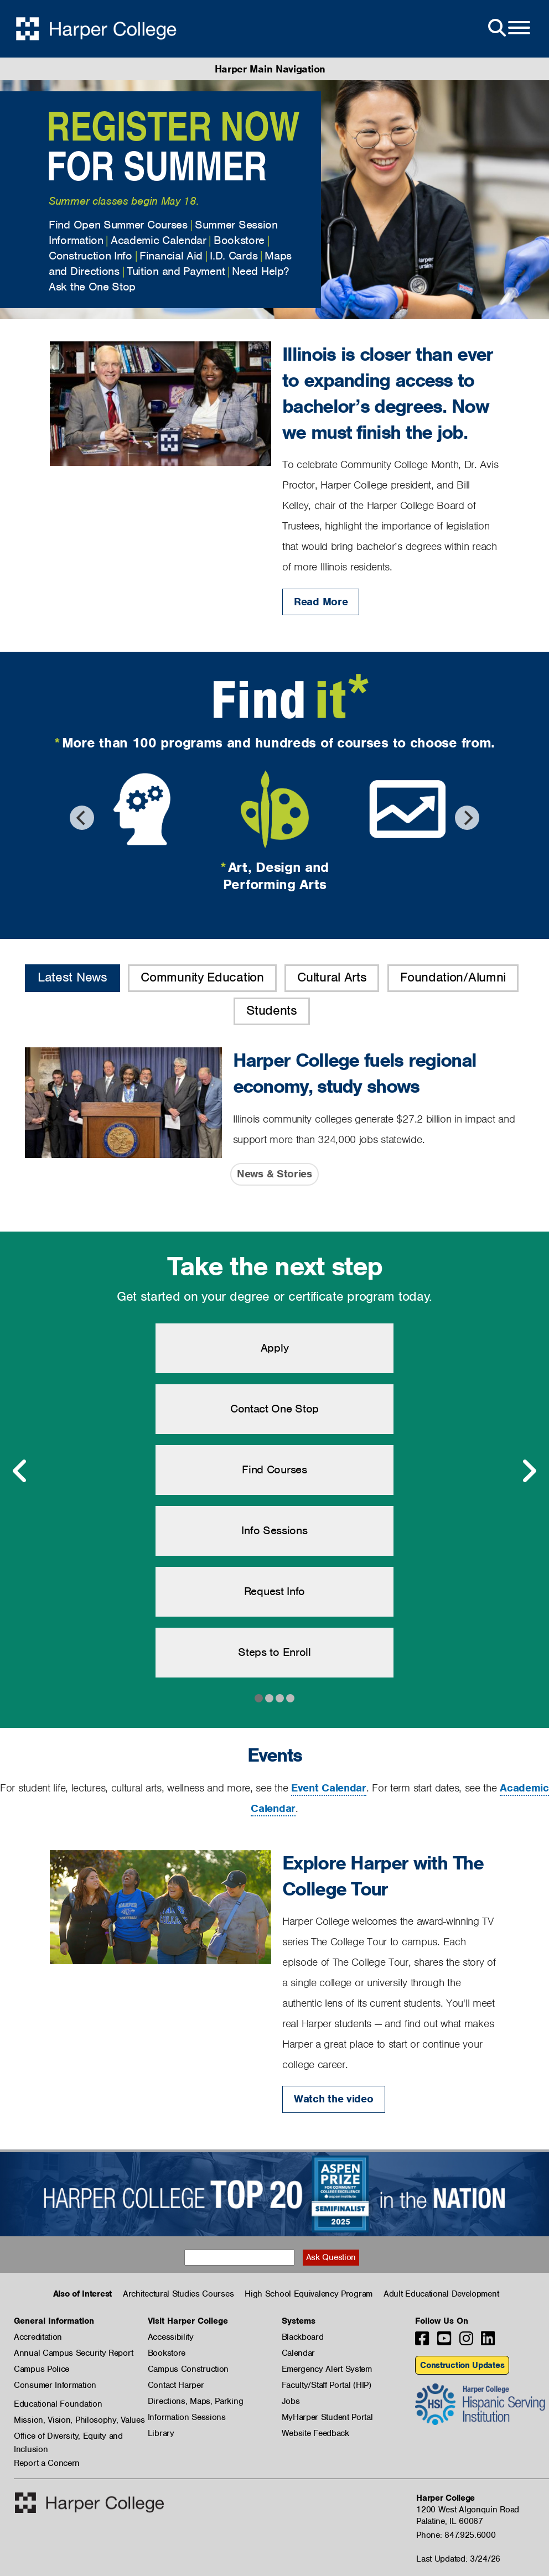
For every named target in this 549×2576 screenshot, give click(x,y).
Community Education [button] (202, 977)
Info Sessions (274, 1530)
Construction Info (90, 255)
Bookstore (239, 240)
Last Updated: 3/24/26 (458, 2558)
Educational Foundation (58, 2403)
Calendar (298, 2353)
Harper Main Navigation (270, 69)
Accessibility (171, 2337)
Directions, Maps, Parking (196, 2401)
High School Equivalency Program (308, 2293)
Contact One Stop (274, 1408)
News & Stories (274, 1174)
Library (161, 2433)
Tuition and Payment (176, 271)
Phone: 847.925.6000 (455, 2535)
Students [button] (271, 1010)
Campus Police (41, 2369)
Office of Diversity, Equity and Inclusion (68, 2436)
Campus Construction (188, 2369)
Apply (275, 1348)
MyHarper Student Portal (327, 2417)
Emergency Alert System (327, 2369)
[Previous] (82, 818)
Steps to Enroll (274, 1652)
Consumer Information (55, 2385)
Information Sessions (187, 2417)
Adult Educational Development (441, 2293)
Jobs (291, 2401)
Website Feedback (315, 2433)
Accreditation (38, 2337)
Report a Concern (47, 2463)
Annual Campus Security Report (73, 2353)
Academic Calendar (158, 240)
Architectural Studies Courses (178, 2293)
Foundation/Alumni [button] (453, 977)
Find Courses (274, 1469)
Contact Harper (176, 2385)
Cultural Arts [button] (331, 977)
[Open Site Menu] (508, 28)
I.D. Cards (233, 255)
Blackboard (303, 2337)
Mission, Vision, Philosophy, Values (79, 2420)
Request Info (274, 1591)
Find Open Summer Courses (118, 224)
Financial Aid (171, 255)
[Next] (467, 818)
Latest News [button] (72, 977)
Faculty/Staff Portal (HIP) (326, 2385)
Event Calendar (328, 1788)
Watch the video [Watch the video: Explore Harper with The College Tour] (334, 2099)
